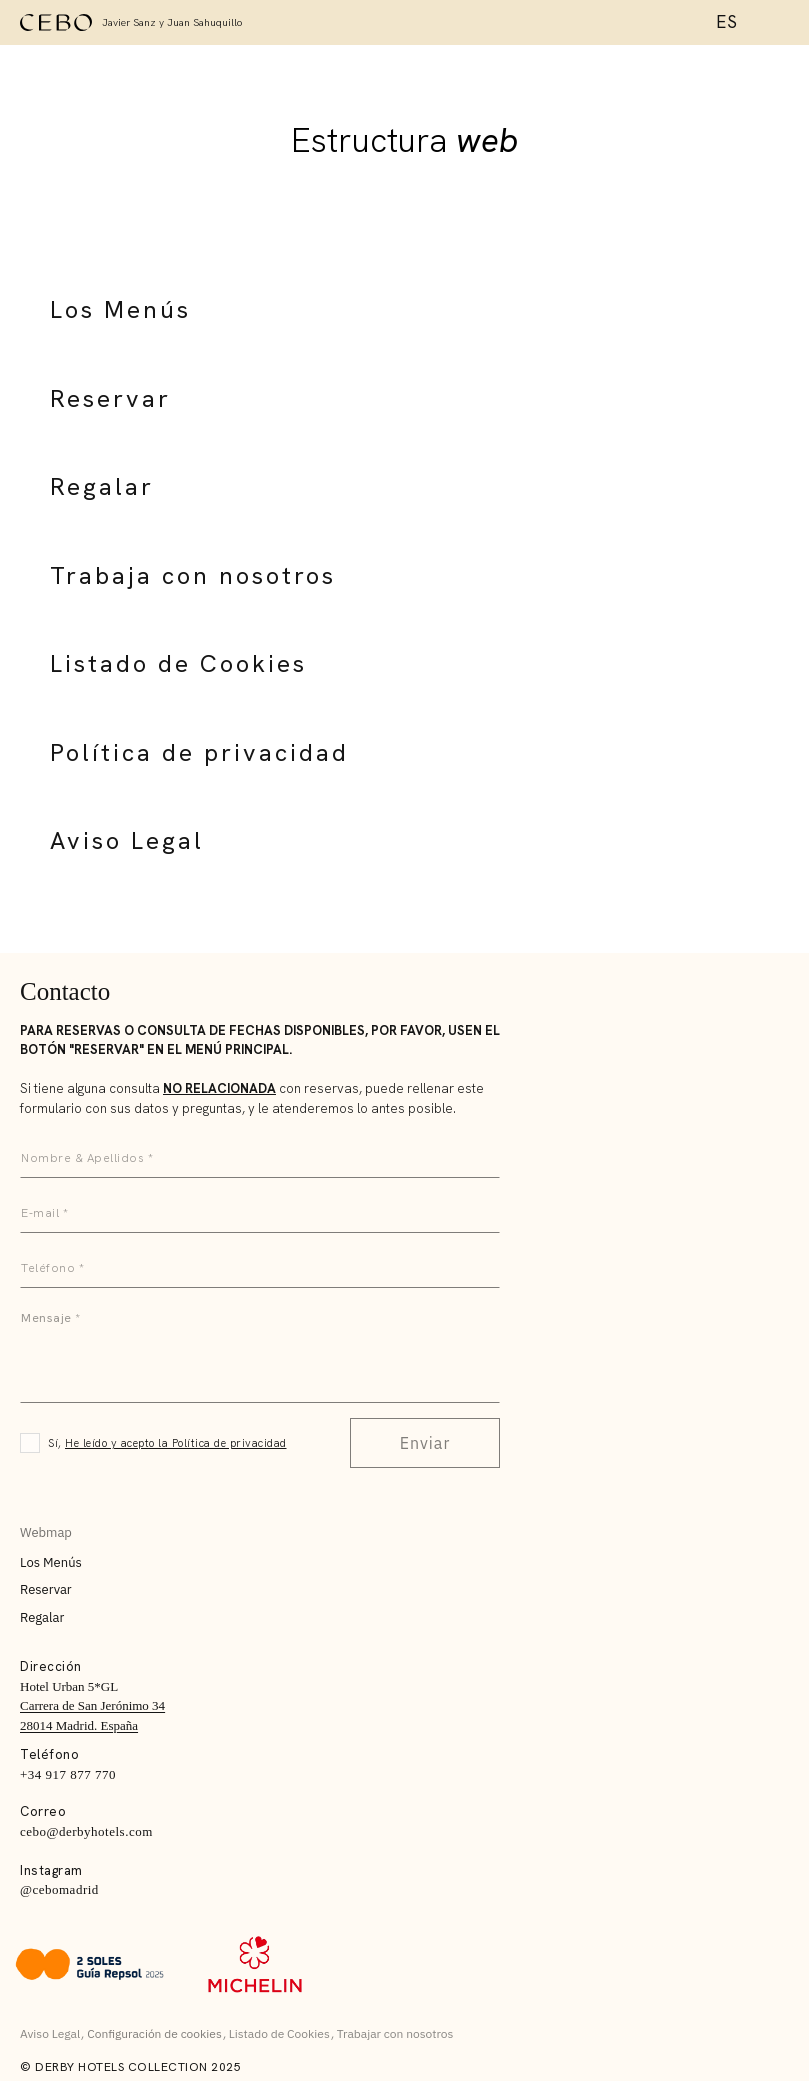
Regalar (102, 486)
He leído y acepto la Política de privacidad (176, 1443)
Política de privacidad (199, 752)
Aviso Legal (127, 840)
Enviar (425, 1443)
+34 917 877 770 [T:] (68, 1774)
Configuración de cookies (154, 2033)
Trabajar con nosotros (395, 2033)
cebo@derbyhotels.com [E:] (86, 1831)
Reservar (110, 398)
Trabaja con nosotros (193, 575)
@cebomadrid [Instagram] (59, 1889)
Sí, (167, 1443)
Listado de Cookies (178, 663)
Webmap (46, 1532)
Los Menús (120, 309)
